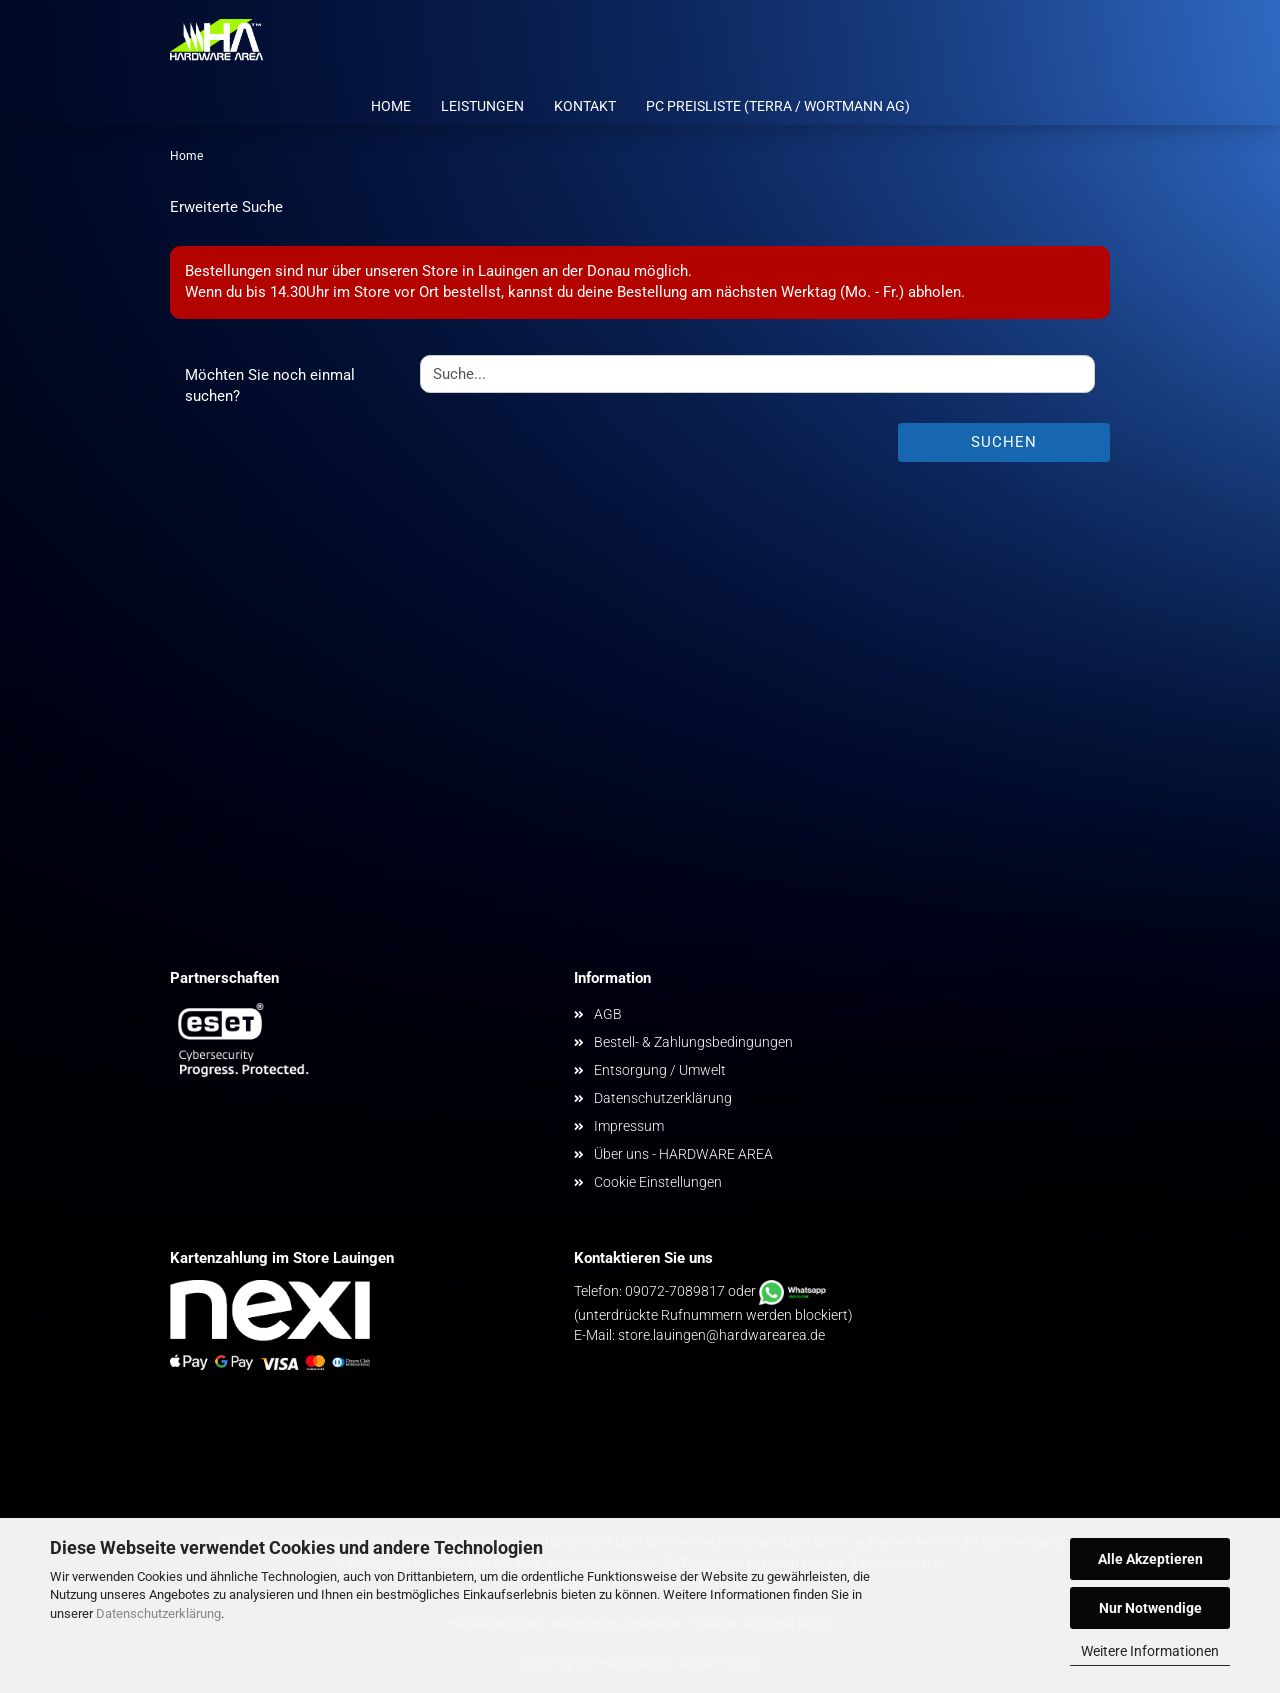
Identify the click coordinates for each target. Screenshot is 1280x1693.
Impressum (629, 1126)
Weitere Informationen (1150, 1651)
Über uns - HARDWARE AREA (683, 1154)
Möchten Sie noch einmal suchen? (270, 385)
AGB (608, 1014)
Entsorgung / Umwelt (660, 1070)
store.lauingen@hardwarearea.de (721, 1335)
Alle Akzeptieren (1150, 1559)
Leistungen (482, 106)
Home (391, 106)
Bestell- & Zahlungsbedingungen (693, 1042)
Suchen (1004, 442)
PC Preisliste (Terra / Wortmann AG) (778, 106)
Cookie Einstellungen (658, 1182)
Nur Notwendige (1150, 1608)
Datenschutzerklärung (158, 1613)
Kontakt (585, 106)
